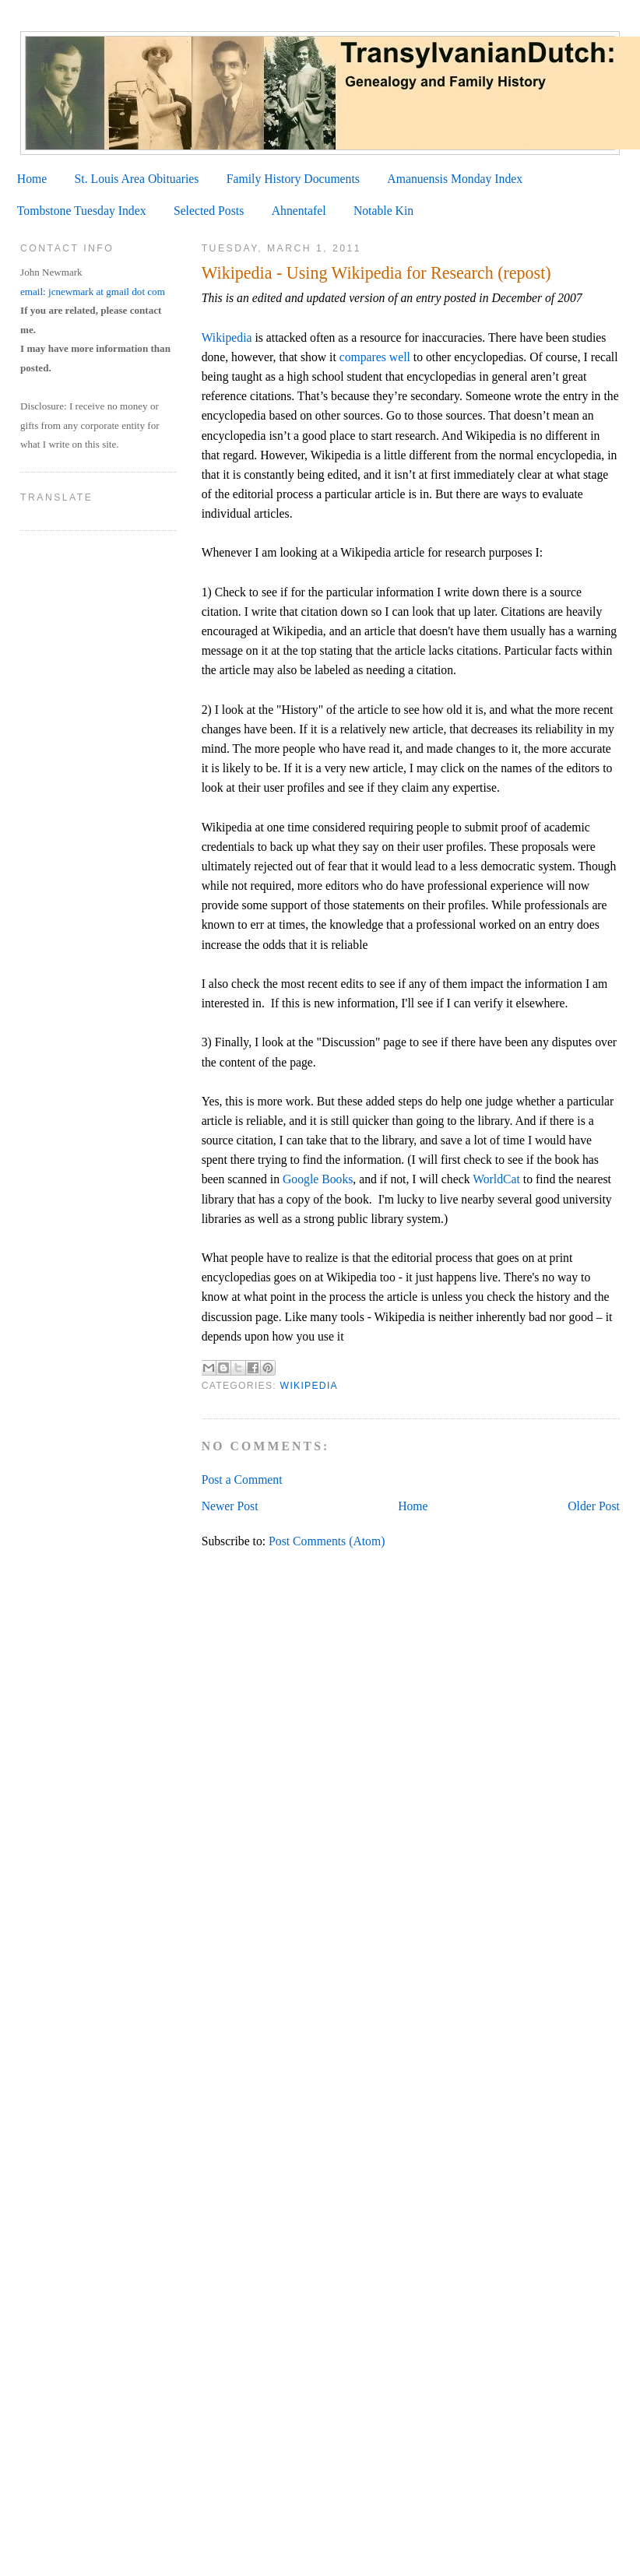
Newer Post (230, 1506)
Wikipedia (227, 337)
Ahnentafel (299, 210)
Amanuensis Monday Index (454, 178)
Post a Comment (242, 1479)
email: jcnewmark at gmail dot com (92, 291)
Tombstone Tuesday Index (81, 210)
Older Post (594, 1506)
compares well (374, 357)
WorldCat (496, 1179)
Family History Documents (293, 178)
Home (32, 178)
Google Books (318, 1179)
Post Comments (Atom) (327, 1541)
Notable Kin (383, 210)
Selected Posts (209, 210)
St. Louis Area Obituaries (137, 178)
